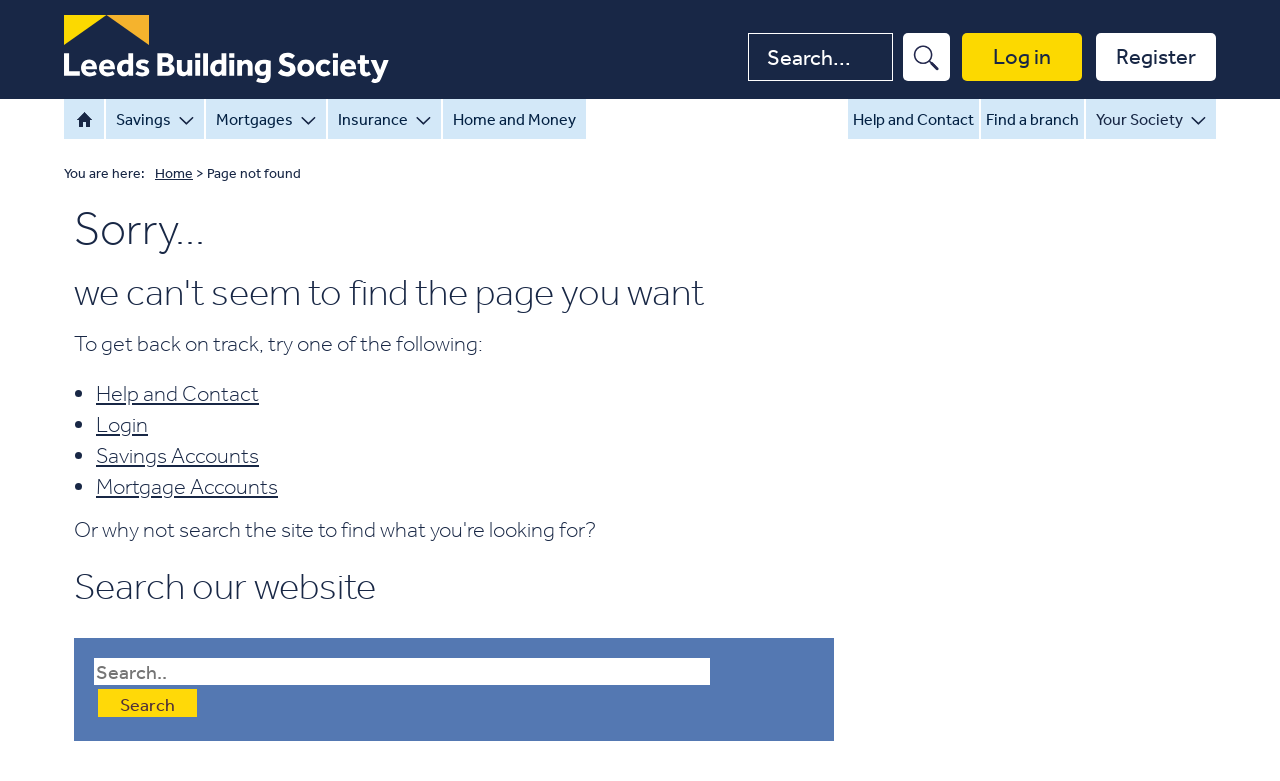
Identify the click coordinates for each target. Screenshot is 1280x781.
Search (147, 704)
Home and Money (514, 119)
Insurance (384, 119)
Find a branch (1032, 119)
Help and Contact (913, 119)
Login (122, 424)
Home (84, 119)
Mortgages (266, 119)
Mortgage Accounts (187, 486)
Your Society (1151, 119)
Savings (155, 119)
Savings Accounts (177, 455)
